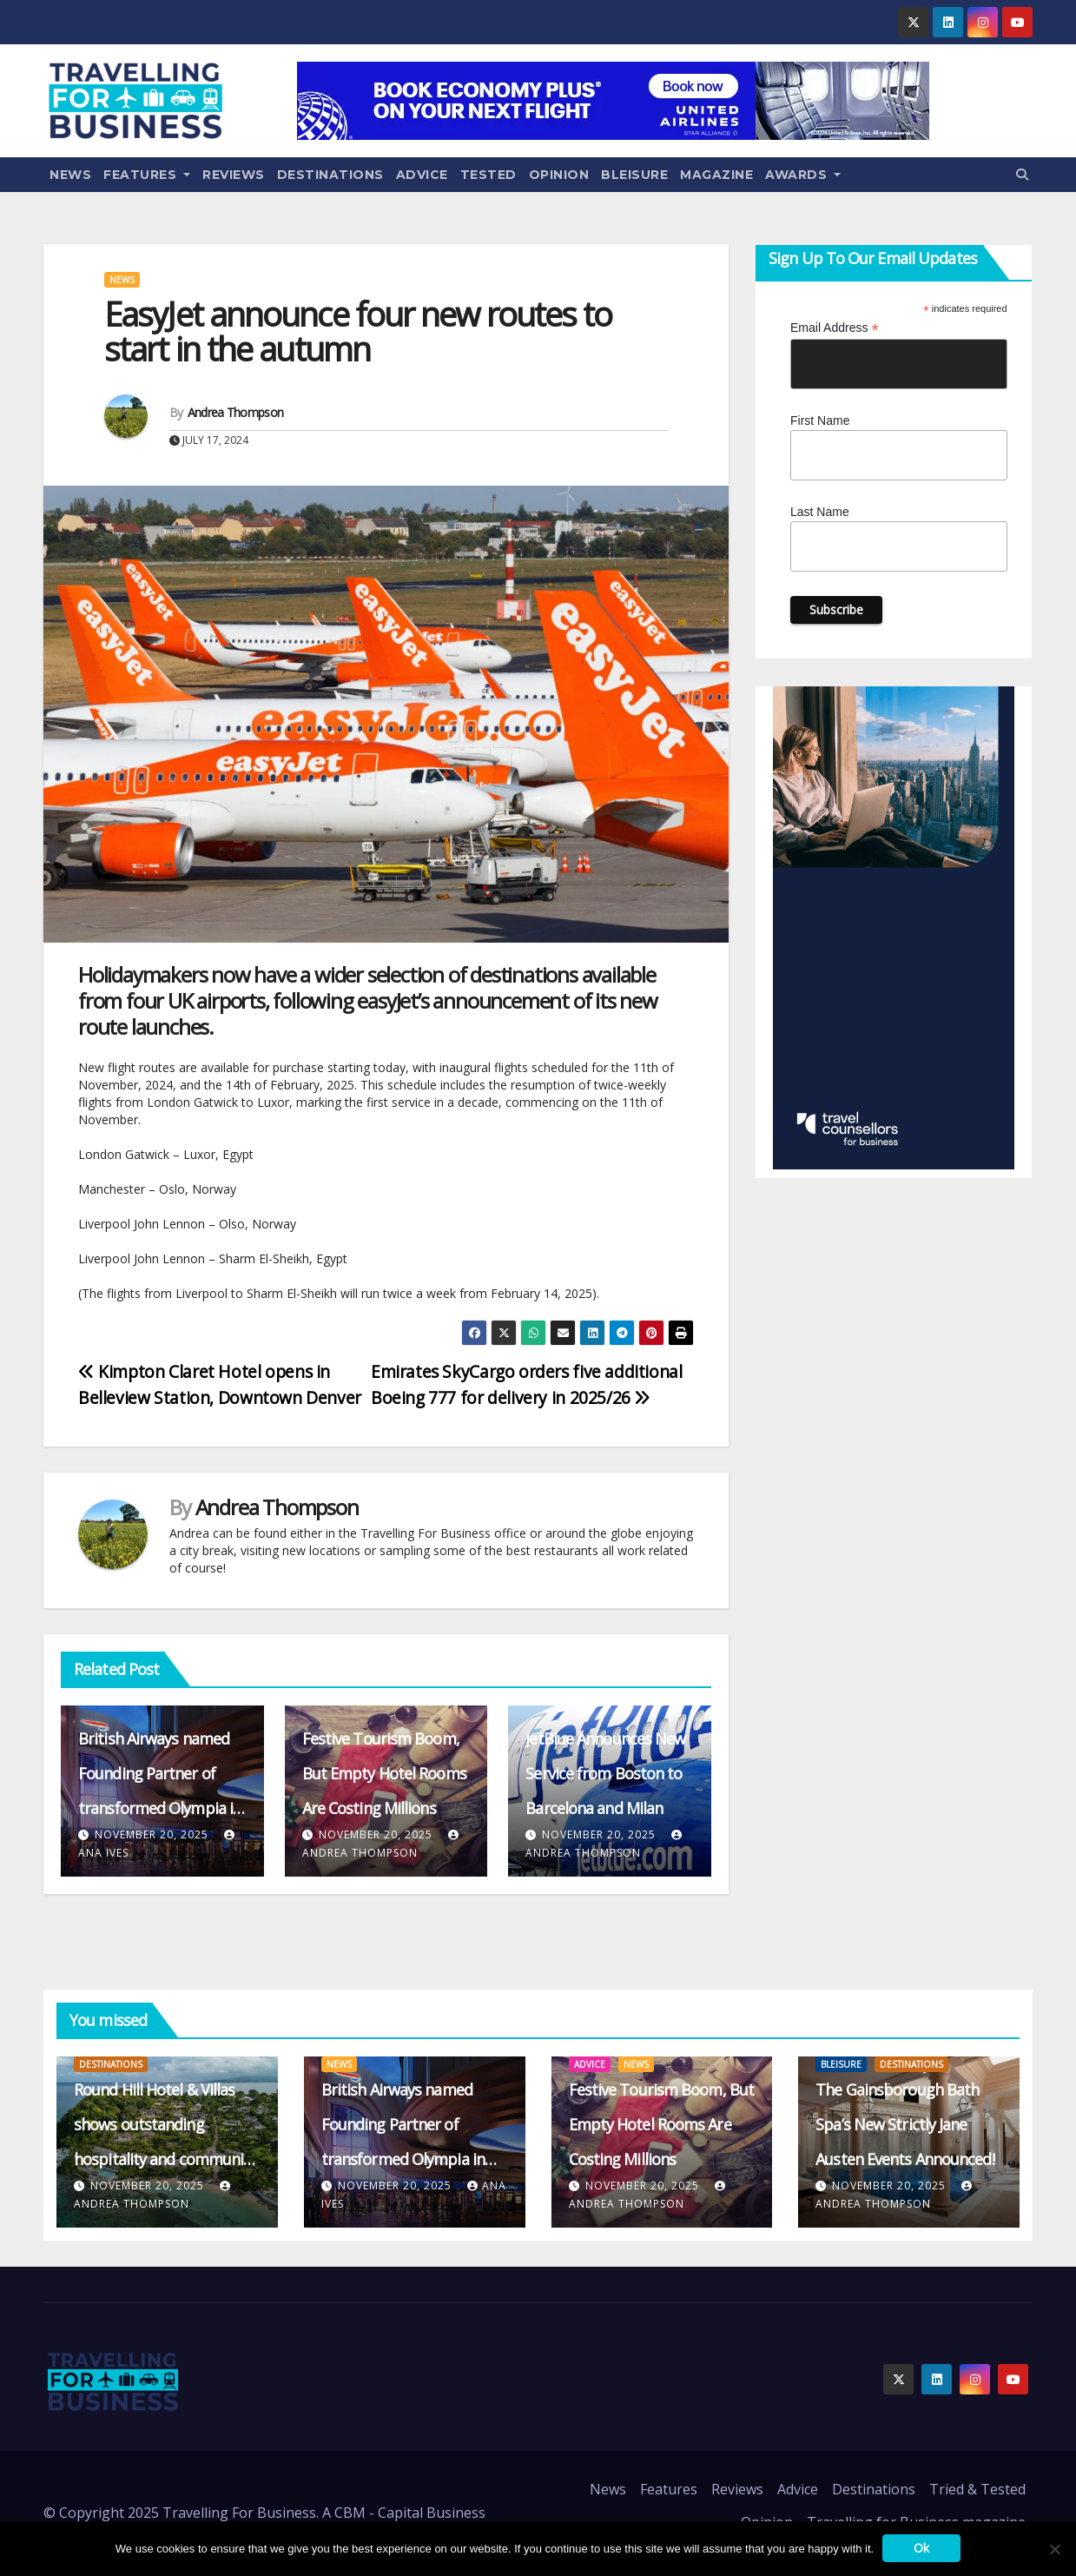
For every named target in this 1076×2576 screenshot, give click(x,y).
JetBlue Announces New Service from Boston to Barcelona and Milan (605, 1773)
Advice (422, 174)
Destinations (330, 174)
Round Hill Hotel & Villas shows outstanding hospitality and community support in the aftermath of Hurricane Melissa (165, 2159)
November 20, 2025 (151, 1834)
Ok (921, 2548)
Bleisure (634, 174)
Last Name (819, 512)
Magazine (716, 174)
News (70, 174)
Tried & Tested (977, 2489)
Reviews (233, 174)
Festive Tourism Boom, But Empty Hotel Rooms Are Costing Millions (384, 1773)
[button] (1022, 174)
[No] (1054, 2549)
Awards (803, 174)
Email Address (834, 328)
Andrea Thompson (236, 412)
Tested (488, 174)
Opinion (559, 174)
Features (146, 174)
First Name (819, 420)
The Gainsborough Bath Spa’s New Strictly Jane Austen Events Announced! (904, 2124)
